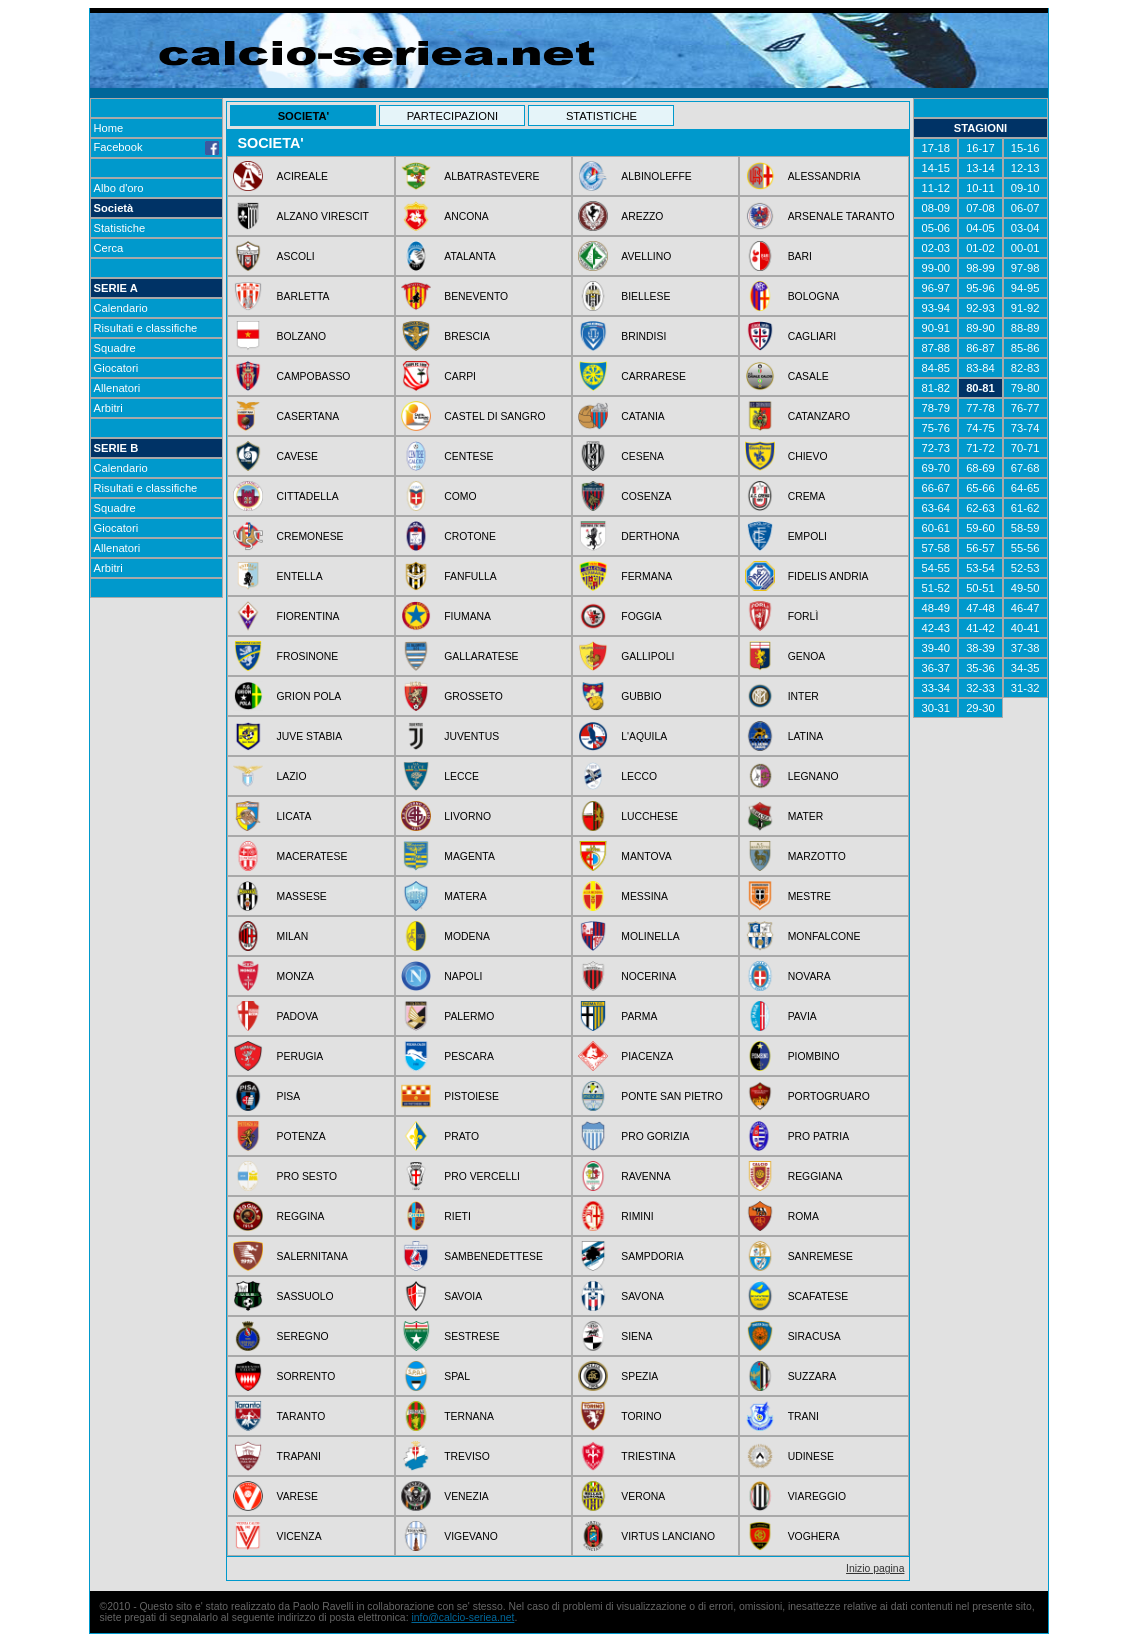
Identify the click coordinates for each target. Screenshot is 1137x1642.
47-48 (980, 608)
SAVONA (642, 1296)
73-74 (1025, 428)
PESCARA (469, 1056)
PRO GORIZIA (655, 1136)
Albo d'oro (119, 188)
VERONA (643, 1496)
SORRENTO (306, 1376)
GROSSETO (473, 696)
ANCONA (466, 216)
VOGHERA (814, 1536)
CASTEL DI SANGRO (494, 416)
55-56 (1025, 548)
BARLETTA (303, 296)
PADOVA (298, 1016)
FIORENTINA (308, 616)
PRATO (461, 1136)
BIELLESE (645, 296)
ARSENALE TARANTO (841, 216)
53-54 (980, 568)
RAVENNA (645, 1176)
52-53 (1025, 568)
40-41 (1025, 628)
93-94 (935, 308)
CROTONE (470, 536)
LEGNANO (813, 776)
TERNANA (469, 1416)
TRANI (803, 1416)
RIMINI (637, 1216)
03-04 (1025, 228)
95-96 (980, 288)
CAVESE (297, 456)
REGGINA (301, 1216)
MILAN (293, 936)
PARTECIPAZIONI (452, 116)
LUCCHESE (649, 816)
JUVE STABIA (310, 736)
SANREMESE (820, 1256)
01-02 (980, 248)
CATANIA (643, 416)
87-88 (935, 348)
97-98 (1025, 268)
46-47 (1025, 608)
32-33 (980, 688)
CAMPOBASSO (314, 376)
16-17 (980, 148)
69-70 (935, 468)
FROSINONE (308, 656)
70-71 (1025, 448)
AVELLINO (646, 256)
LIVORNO (467, 816)
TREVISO (467, 1456)
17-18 (935, 148)
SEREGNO (303, 1336)
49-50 (1025, 588)
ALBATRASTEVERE (491, 176)
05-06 (935, 228)
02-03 (935, 248)
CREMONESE (310, 536)
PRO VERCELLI (482, 1176)
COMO (460, 496)
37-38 (1025, 648)
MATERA (465, 896)
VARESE (297, 1496)
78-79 (935, 408)
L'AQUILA (644, 736)
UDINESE (811, 1456)
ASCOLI (296, 256)
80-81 (980, 388)
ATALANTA (469, 256)
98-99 (980, 268)
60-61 (935, 528)
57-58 (935, 548)
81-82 (935, 388)
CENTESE (468, 456)
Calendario (121, 308)
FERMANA (646, 576)
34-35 (1025, 668)
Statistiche (120, 228)
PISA (289, 1096)
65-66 (980, 488)
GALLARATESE (481, 656)
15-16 (1025, 148)
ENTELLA (300, 576)
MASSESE (302, 896)
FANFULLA (470, 576)
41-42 (980, 628)
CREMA (807, 496)
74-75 (980, 428)
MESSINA (644, 896)
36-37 (935, 668)
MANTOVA (646, 856)
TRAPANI (299, 1456)
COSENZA (646, 496)
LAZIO (292, 776)
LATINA (806, 736)
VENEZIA (466, 1496)
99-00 (935, 268)
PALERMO (469, 1016)
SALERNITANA (312, 1256)
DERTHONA (650, 536)
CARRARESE (653, 376)
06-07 (1025, 208)
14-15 (935, 168)
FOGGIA (641, 616)
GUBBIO (641, 696)
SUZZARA (812, 1376)
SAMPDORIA (652, 1256)
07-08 (980, 208)
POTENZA (301, 1136)
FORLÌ (803, 616)
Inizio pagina (875, 1568)
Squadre (115, 348)
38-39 (980, 648)
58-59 (1025, 528)
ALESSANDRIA (824, 176)
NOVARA (809, 976)
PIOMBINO (814, 1056)
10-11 (980, 188)
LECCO (639, 776)
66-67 (935, 488)
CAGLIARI (812, 336)
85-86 (1025, 348)
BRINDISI (643, 336)
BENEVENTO (476, 296)
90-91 (935, 328)
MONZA (296, 976)
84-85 (935, 368)
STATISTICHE (601, 116)
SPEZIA (639, 1376)
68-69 (980, 468)
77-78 (980, 408)
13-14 (980, 168)
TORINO (641, 1416)
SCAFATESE (818, 1296)
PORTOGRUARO (829, 1096)
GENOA (807, 656)
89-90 (980, 328)
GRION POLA (309, 696)
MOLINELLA (650, 936)
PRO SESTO (307, 1176)
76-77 (1025, 408)
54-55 (935, 568)
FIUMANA (467, 616)
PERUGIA (300, 1056)
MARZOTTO (817, 856)
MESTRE (809, 896)
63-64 (935, 508)
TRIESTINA (648, 1456)
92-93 (980, 308)
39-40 (935, 648)
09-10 (1025, 188)
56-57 (980, 548)
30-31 (935, 708)
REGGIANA (815, 1176)
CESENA (642, 456)
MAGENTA (469, 856)
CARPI (460, 376)
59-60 (980, 528)
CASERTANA (308, 416)
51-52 (935, 588)
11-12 (935, 188)
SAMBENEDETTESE (493, 1256)
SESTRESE (471, 1336)
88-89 (1025, 328)
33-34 (935, 688)
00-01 (1025, 248)
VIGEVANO (471, 1536)
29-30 (980, 708)
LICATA (294, 816)
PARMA (639, 1016)
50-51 (980, 588)
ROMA (803, 1216)
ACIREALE (302, 176)
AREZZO (642, 216)
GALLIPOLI (647, 656)
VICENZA (299, 1536)
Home (109, 128)
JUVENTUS (471, 736)
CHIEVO (808, 456)
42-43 (935, 628)
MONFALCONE (824, 936)
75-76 (935, 428)
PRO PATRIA (818, 1136)
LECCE (461, 776)
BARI (800, 256)
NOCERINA (648, 976)
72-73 (935, 448)
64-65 (1025, 488)
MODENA (467, 936)
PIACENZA (647, 1056)
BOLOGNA (813, 296)
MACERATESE (312, 856)
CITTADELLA (308, 496)
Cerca (109, 248)
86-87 (980, 348)
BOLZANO (302, 336)
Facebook (157, 147)
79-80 (1025, 388)
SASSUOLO (305, 1296)
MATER (806, 816)
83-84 (980, 368)
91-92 (1025, 308)
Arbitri (108, 408)
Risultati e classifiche (146, 328)
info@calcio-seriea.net (462, 1617)
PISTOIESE (471, 1096)
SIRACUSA (814, 1336)
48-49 (935, 608)
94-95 (1025, 288)
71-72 (980, 448)
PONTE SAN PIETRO (672, 1096)
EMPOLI (807, 536)
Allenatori (117, 388)
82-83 (1025, 368)
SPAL (457, 1376)
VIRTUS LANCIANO (668, 1536)
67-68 (1025, 468)
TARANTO (301, 1416)
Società (114, 208)
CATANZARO (819, 416)
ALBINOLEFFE (656, 176)
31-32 (1025, 688)
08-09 (935, 208)
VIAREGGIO (817, 1496)
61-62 (1025, 508)
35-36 (980, 668)
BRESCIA (467, 336)
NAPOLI (463, 976)
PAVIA (802, 1016)
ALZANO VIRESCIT (323, 216)
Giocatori (116, 368)
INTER (803, 696)
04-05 (980, 228)
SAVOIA (463, 1296)
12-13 (1025, 168)
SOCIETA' (304, 116)
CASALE (808, 376)
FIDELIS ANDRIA (828, 576)
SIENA (636, 1336)
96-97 (935, 288)
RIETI (457, 1216)
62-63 (980, 508)
